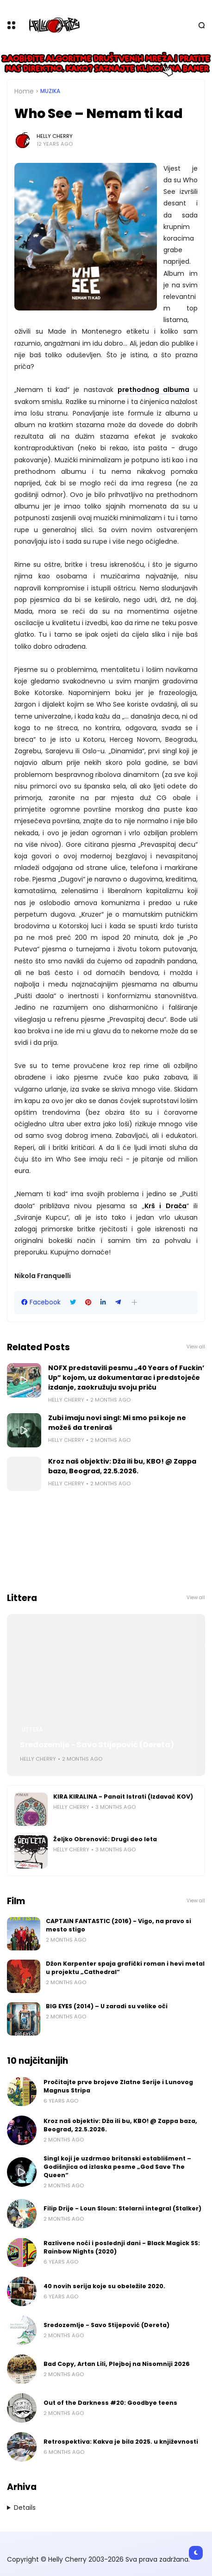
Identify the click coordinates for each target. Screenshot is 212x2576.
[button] (134, 1302)
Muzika (50, 91)
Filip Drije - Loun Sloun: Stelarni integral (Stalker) (122, 2208)
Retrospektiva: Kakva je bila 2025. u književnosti (121, 2442)
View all (196, 1346)
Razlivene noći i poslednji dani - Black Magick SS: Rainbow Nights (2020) (122, 2247)
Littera (32, 1729)
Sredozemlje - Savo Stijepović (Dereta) (97, 1744)
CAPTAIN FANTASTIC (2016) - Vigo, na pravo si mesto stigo (118, 1925)
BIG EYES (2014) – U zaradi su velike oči (107, 2006)
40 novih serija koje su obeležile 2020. (104, 2286)
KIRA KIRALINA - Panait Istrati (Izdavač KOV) (123, 1796)
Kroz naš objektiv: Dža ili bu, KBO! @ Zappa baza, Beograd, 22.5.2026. (122, 1466)
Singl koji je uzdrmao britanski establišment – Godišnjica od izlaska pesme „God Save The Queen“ (117, 2166)
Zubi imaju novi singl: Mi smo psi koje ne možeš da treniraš (117, 1422)
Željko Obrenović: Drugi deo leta (105, 1839)
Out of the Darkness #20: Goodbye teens (110, 2403)
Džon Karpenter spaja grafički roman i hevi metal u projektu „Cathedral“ (125, 1968)
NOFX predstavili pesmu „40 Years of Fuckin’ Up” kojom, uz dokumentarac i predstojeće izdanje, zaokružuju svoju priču (126, 1377)
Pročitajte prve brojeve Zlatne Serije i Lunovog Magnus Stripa (118, 2086)
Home (24, 91)
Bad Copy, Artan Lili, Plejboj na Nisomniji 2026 (117, 2364)
